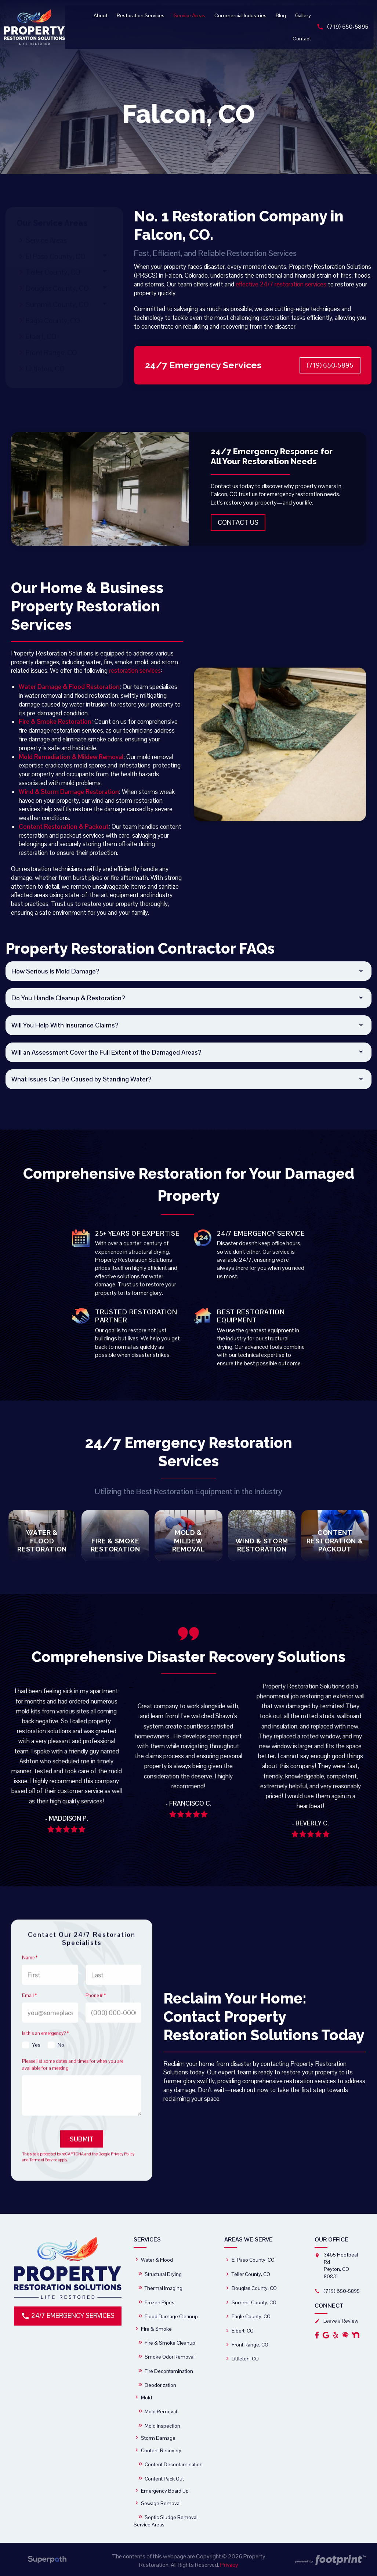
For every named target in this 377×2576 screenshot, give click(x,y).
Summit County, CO (57, 304)
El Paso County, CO (56, 256)
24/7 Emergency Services (68, 2315)
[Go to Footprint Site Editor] (329, 2560)
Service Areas (46, 240)
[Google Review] (326, 2334)
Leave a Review (336, 2320)
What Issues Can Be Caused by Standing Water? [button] (81, 1079)
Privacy (229, 2564)
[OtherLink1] (345, 2334)
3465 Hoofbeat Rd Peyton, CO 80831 (341, 2265)
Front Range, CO (51, 352)
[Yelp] (335, 2334)
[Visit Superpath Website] (47, 2560)
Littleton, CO (45, 368)
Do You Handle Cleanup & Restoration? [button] (68, 998)
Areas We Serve (248, 2239)
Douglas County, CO (57, 288)
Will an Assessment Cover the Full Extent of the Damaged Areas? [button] (106, 1052)
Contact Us (238, 522)
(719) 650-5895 (344, 26)
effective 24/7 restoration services (281, 284)
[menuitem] (102, 15)
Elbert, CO (41, 336)
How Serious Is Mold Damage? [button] (55, 971)
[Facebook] (317, 2334)
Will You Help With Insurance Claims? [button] (65, 1025)
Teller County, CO (53, 272)
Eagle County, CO (53, 320)
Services (147, 2239)
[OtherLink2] (355, 2334)
